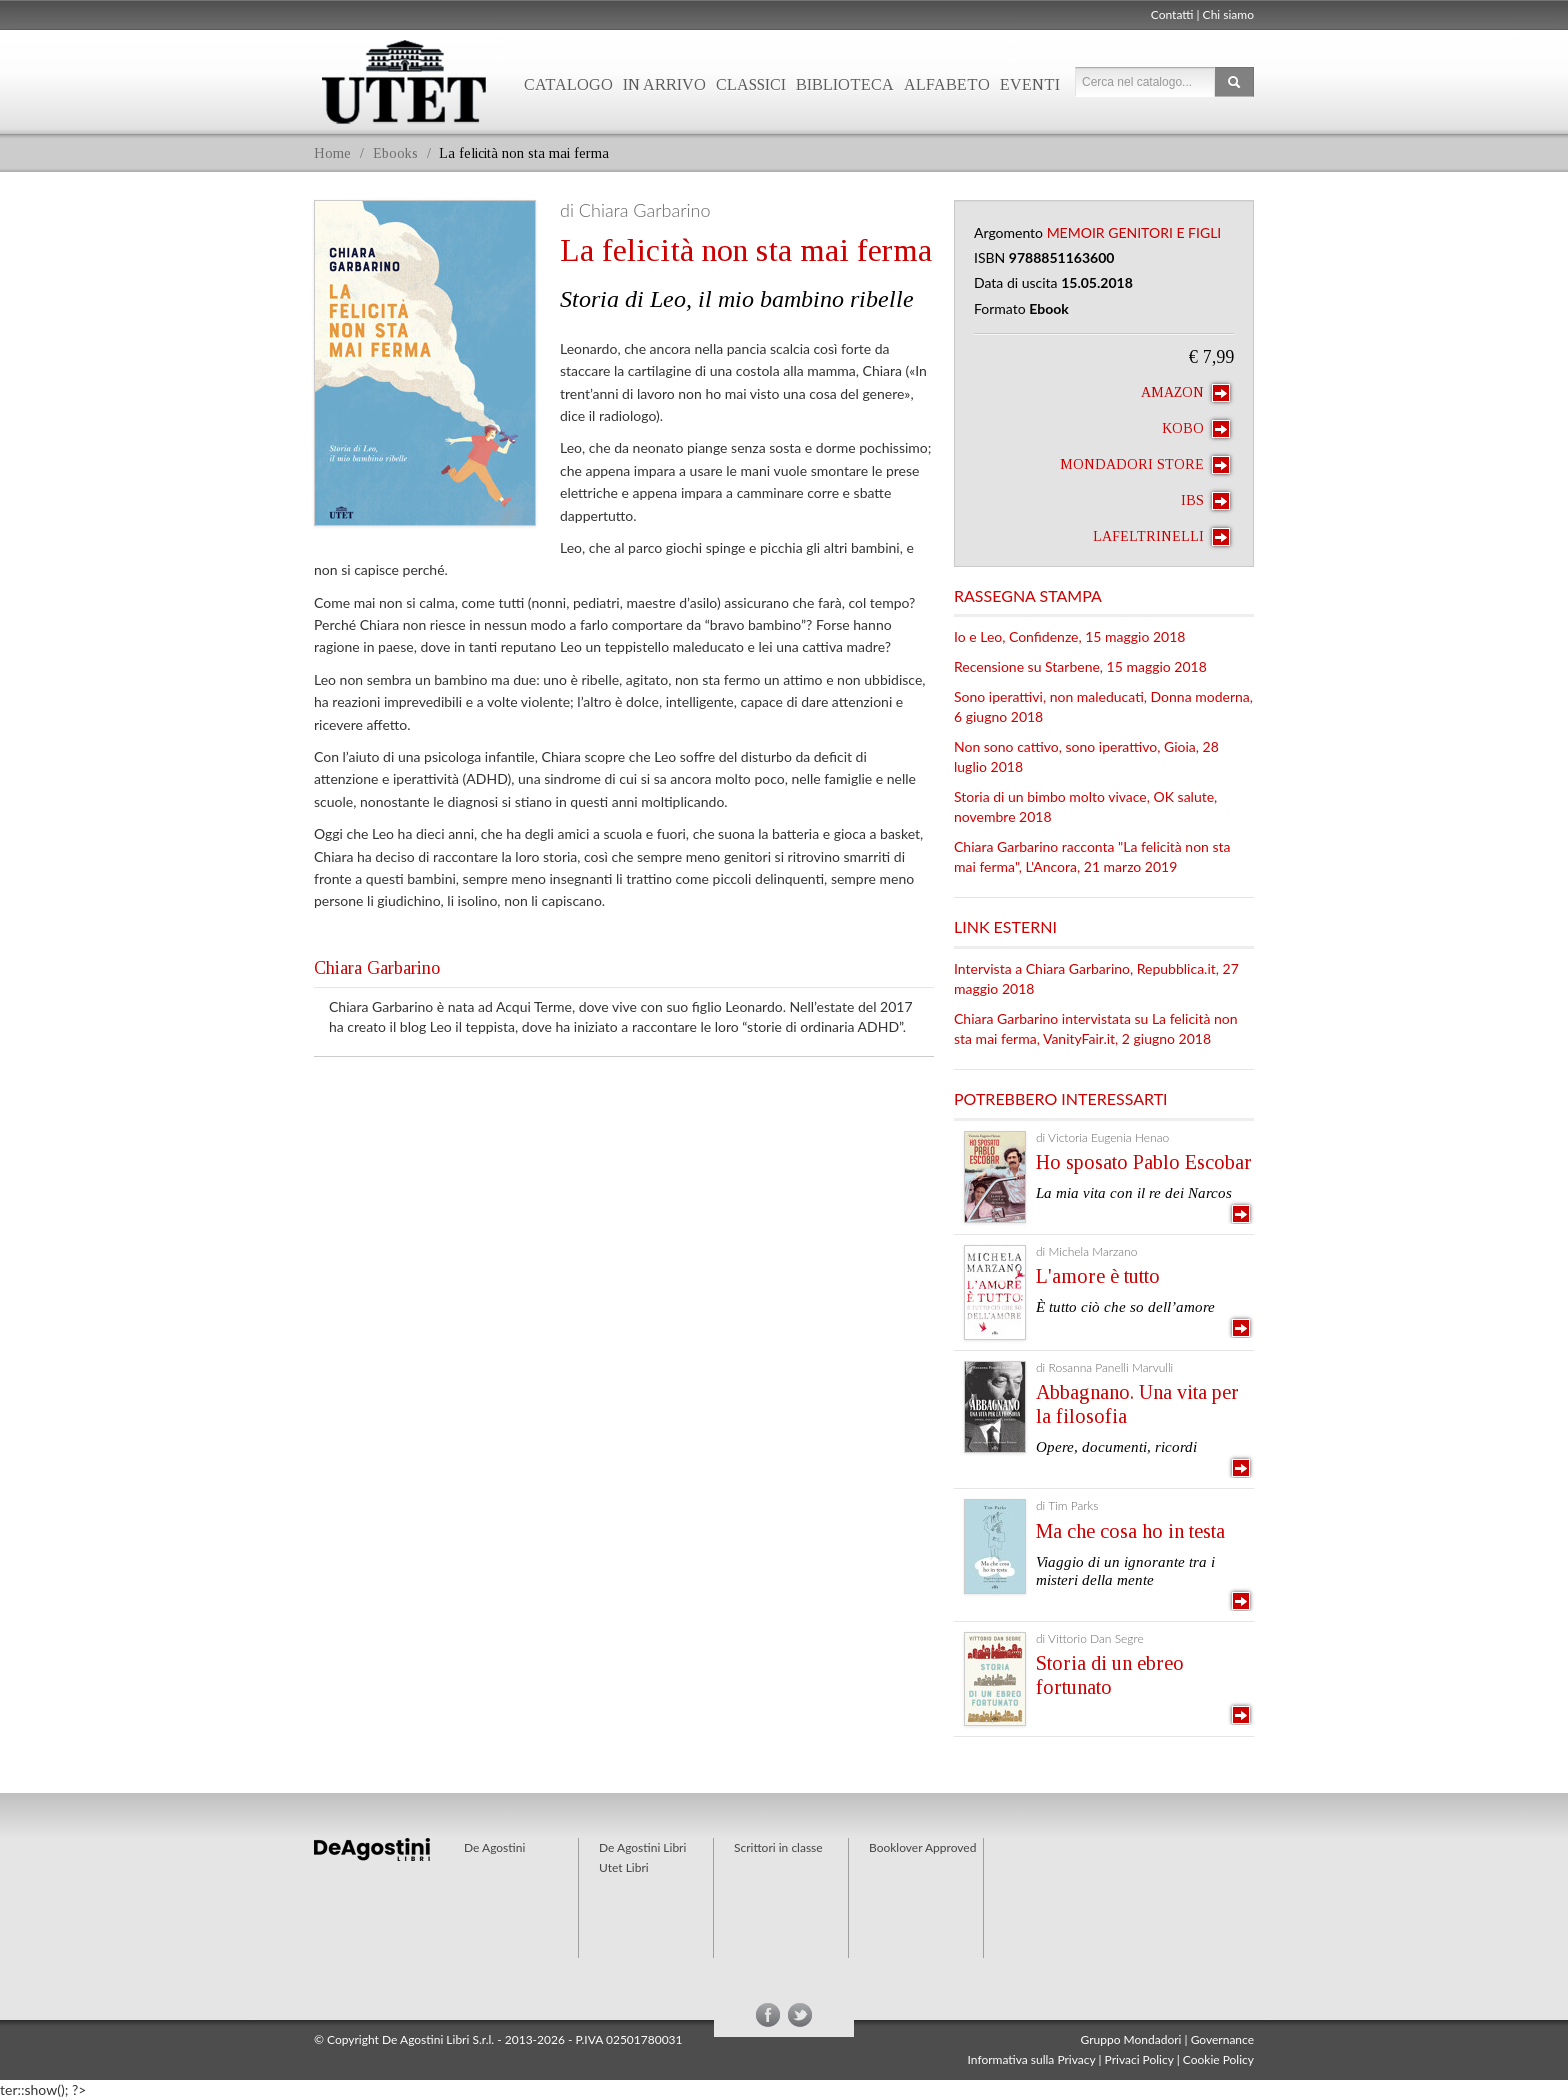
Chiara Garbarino (377, 968)
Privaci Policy (1139, 2059)
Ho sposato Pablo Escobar (1144, 1162)
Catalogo (568, 84)
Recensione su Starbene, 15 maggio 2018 (1080, 666)
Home (332, 153)
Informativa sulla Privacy (1032, 2059)
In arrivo (664, 84)
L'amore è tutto (1098, 1276)
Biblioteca (845, 84)
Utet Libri (404, 82)
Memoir (1076, 232)
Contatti (1172, 14)
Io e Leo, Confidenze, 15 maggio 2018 (1069, 636)
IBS (1205, 501)
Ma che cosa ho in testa (1130, 1531)
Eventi (1030, 84)
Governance (1222, 2039)
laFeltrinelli (1161, 537)
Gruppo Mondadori (1131, 2039)
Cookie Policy (1218, 2059)
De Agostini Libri (642, 1847)
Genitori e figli (1164, 232)
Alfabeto (947, 84)
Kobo (1196, 429)
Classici (751, 84)
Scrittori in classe (778, 1847)
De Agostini (494, 1847)
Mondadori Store (1145, 465)
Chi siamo (1228, 14)
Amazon (1185, 393)
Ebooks (395, 153)
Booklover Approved (922, 1847)
